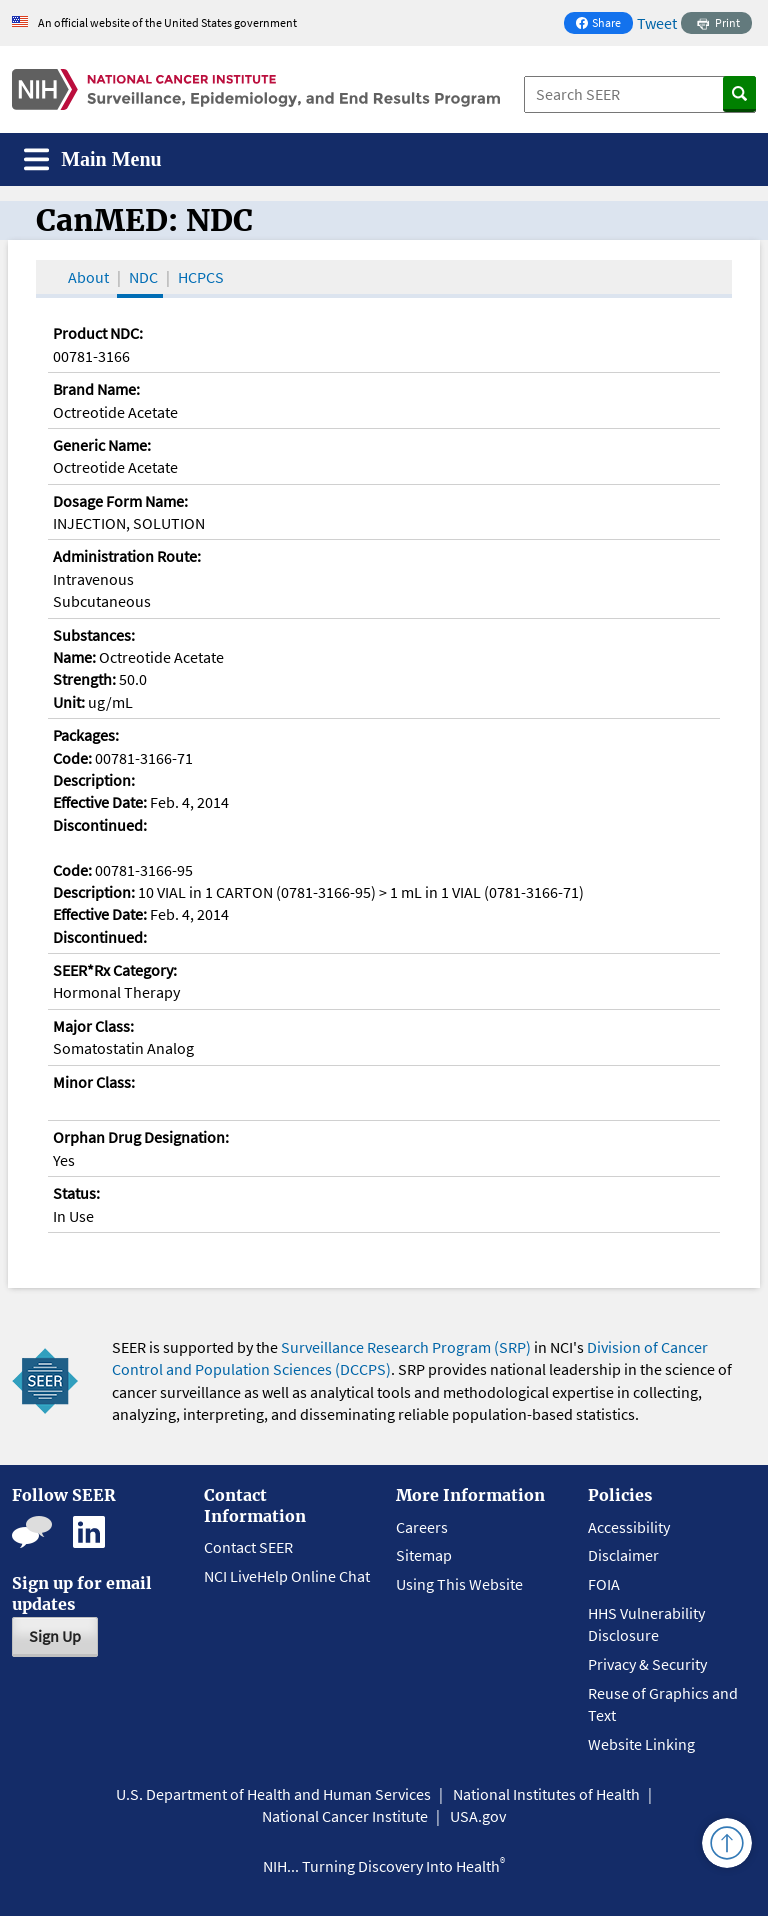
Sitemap (424, 1555)
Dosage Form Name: (120, 501)
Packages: (86, 735)
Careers (422, 1527)
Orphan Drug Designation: (141, 1137)
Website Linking (641, 1744)
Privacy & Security (647, 1664)
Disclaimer (623, 1555)
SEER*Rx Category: (115, 970)
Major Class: (93, 1026)
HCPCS (201, 277)
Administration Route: (127, 556)
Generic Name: (102, 445)
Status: (76, 1193)
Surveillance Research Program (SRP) (406, 1347)
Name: (74, 657)
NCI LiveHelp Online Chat (287, 1576)
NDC (143, 277)
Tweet (657, 23)
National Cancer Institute (345, 1816)
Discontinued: (100, 825)
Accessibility (629, 1527)
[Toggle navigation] (93, 159)
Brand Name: (96, 389)
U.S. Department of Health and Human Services (273, 1794)
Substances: (94, 635)
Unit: (69, 702)
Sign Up (55, 1636)
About (88, 277)
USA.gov (478, 1816)
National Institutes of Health (546, 1794)
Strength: (84, 679)
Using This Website (459, 1584)
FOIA (604, 1584)
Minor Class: (94, 1082)
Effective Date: (100, 802)
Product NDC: (98, 333)
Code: (72, 758)
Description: (94, 780)
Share (604, 24)
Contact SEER (248, 1547)
